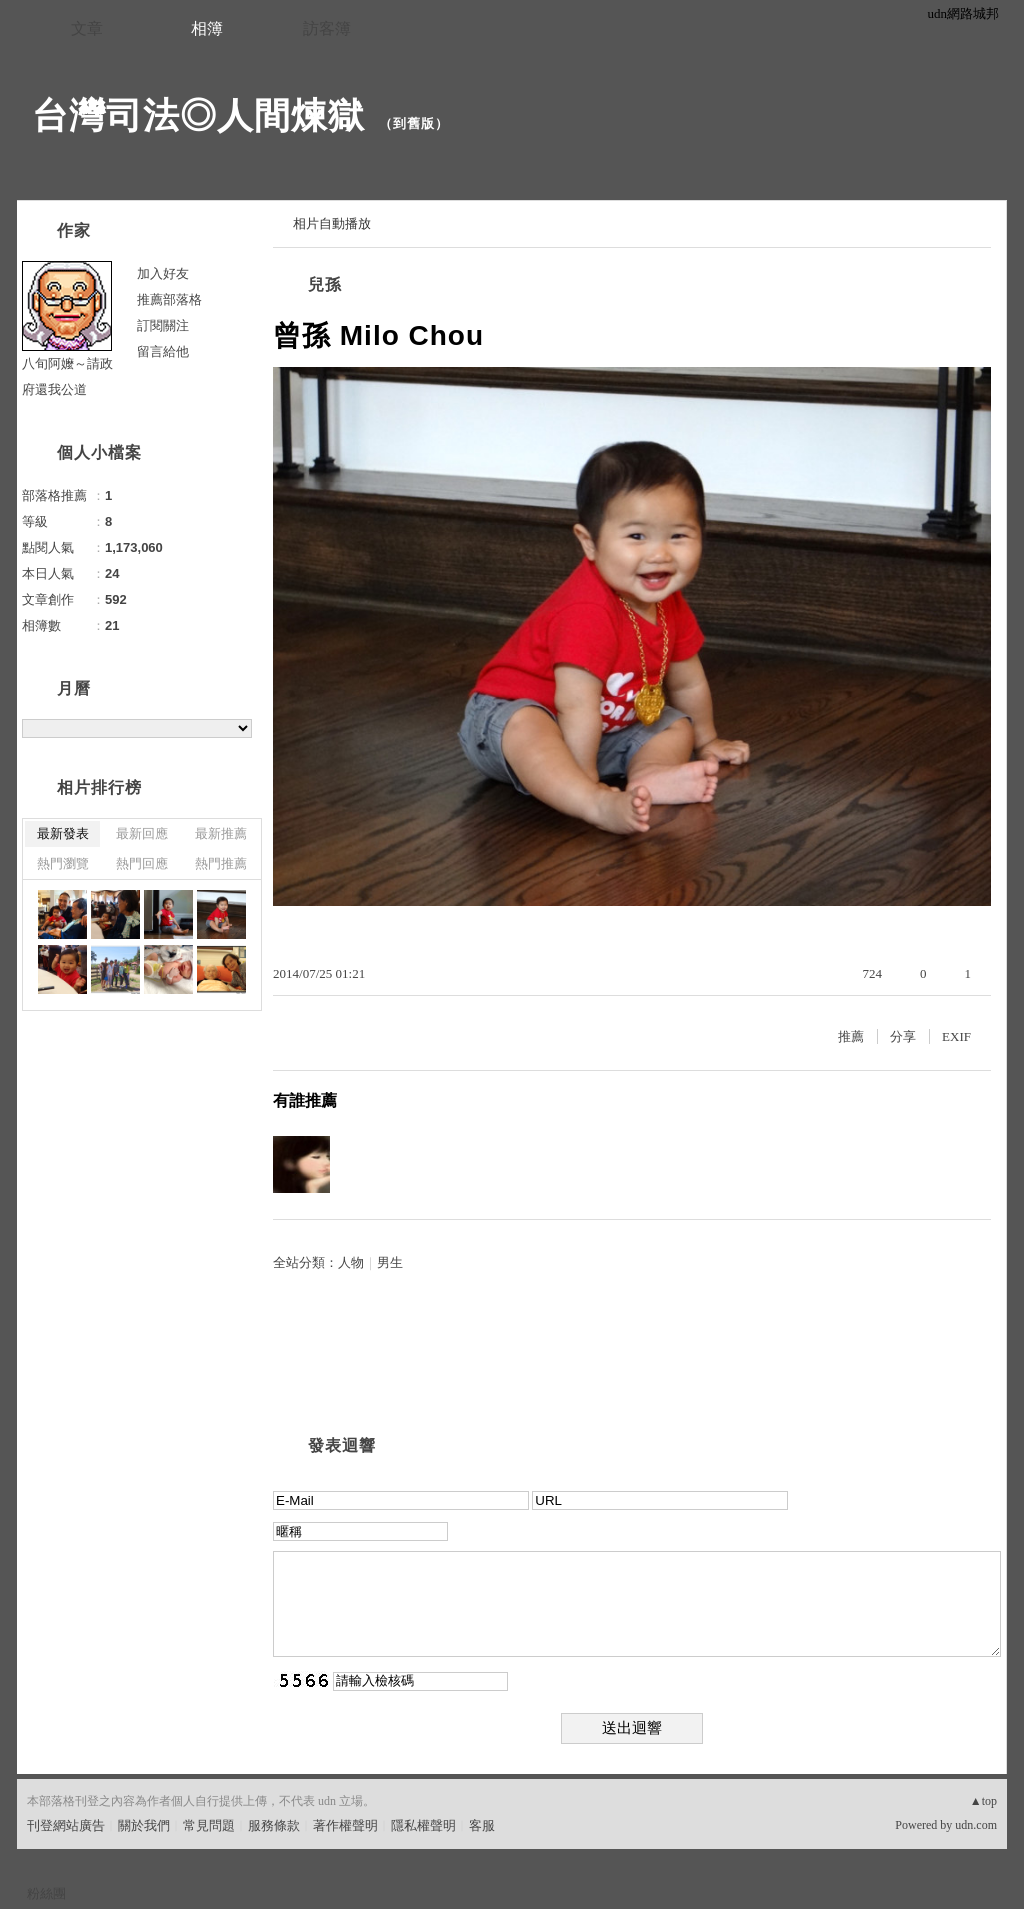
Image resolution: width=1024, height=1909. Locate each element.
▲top (983, 1801)
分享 (903, 1036)
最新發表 (63, 833)
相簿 (207, 28)
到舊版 (414, 123)
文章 (87, 28)
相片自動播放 (332, 223)
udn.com (976, 1825)
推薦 (851, 1036)
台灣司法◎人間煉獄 (198, 115)
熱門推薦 (221, 863)
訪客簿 (327, 28)
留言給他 (163, 351)
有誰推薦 (305, 1100)
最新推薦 (221, 833)
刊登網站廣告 (66, 1825)
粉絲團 (46, 1893)
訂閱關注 (163, 325)
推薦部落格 (169, 299)
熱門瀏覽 (63, 863)
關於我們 (144, 1825)
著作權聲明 (345, 1825)
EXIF (956, 1036)
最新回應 (142, 833)
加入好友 (163, 273)
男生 (390, 1262)
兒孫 (325, 284)
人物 (351, 1262)
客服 (482, 1825)
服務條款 (274, 1825)
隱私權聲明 (423, 1825)
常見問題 (209, 1825)
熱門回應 (142, 863)
